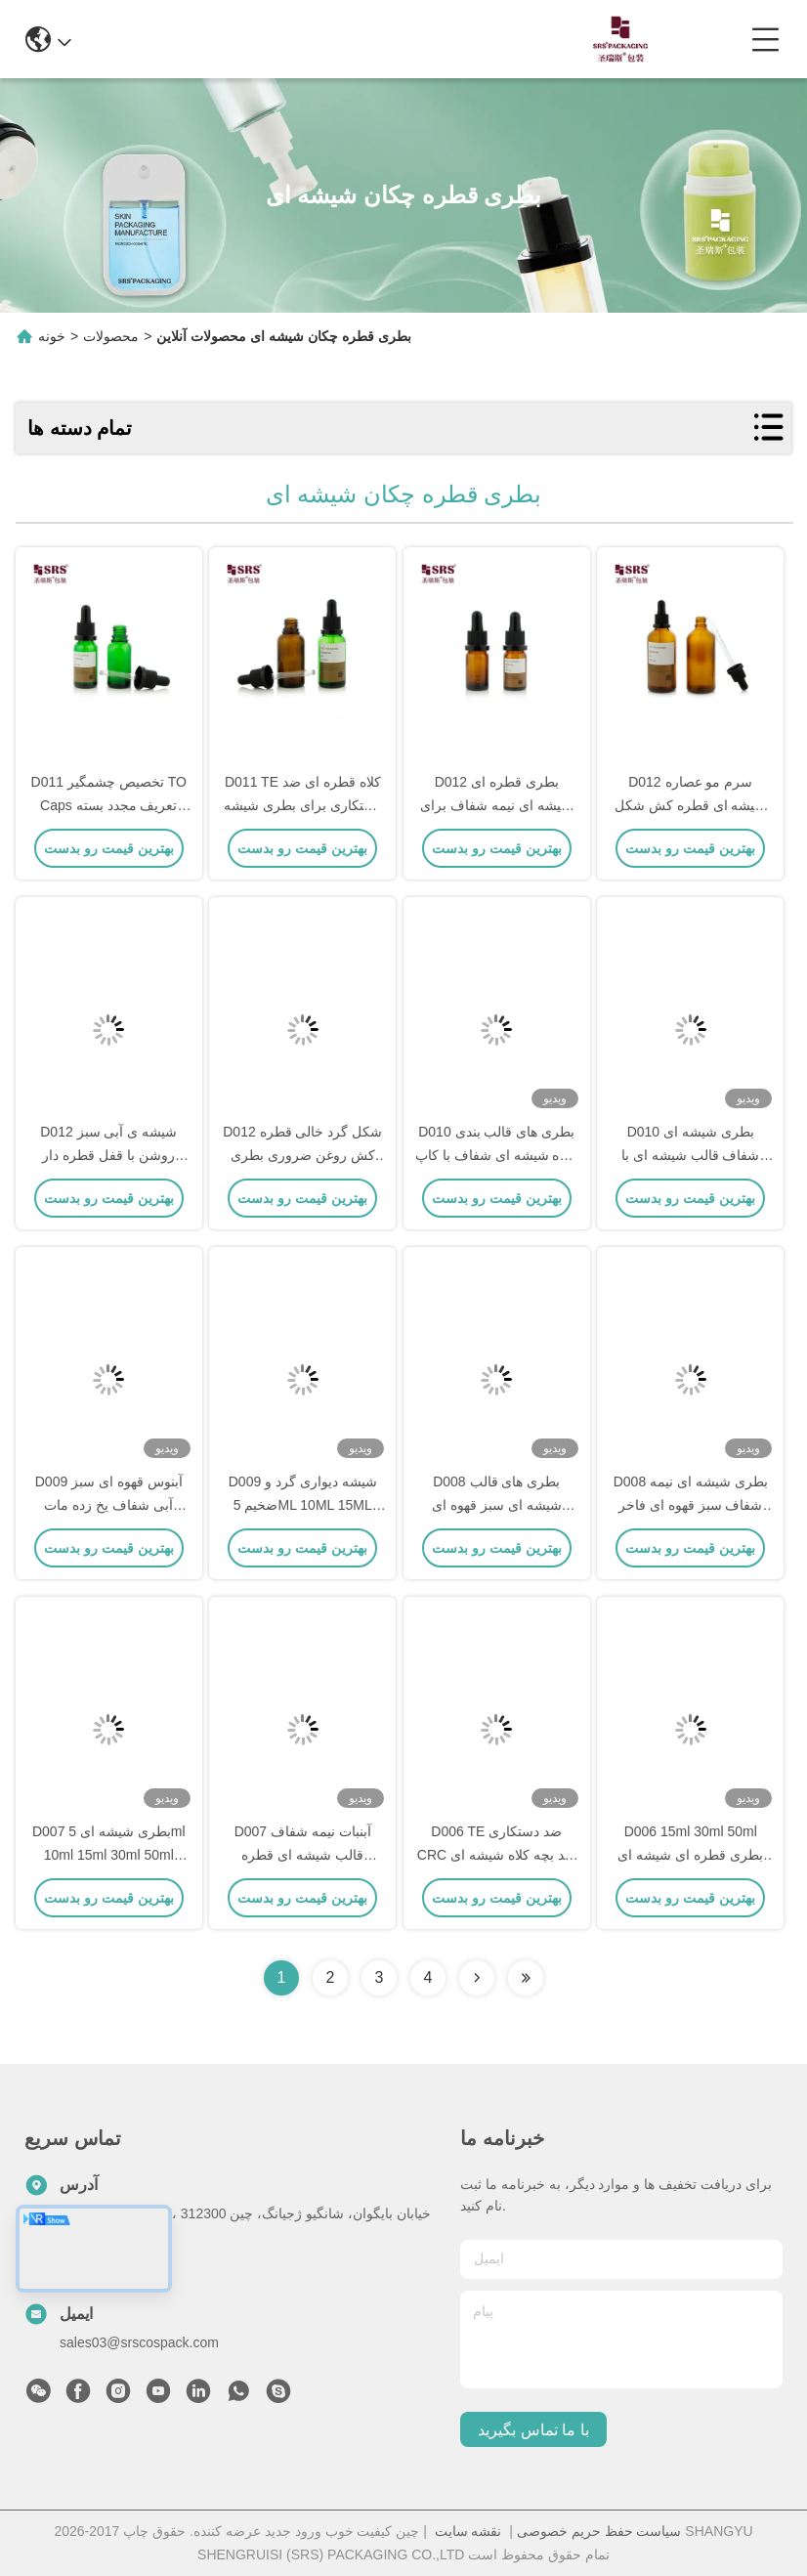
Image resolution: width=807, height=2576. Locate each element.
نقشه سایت (468, 2531)
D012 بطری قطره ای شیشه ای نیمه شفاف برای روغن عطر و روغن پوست (496, 805)
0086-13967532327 (404, 38)
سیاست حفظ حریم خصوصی (599, 2531)
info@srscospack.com (222, 38)
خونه (51, 336)
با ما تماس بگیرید (533, 2430)
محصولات (111, 336)
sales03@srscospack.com (139, 2342)
